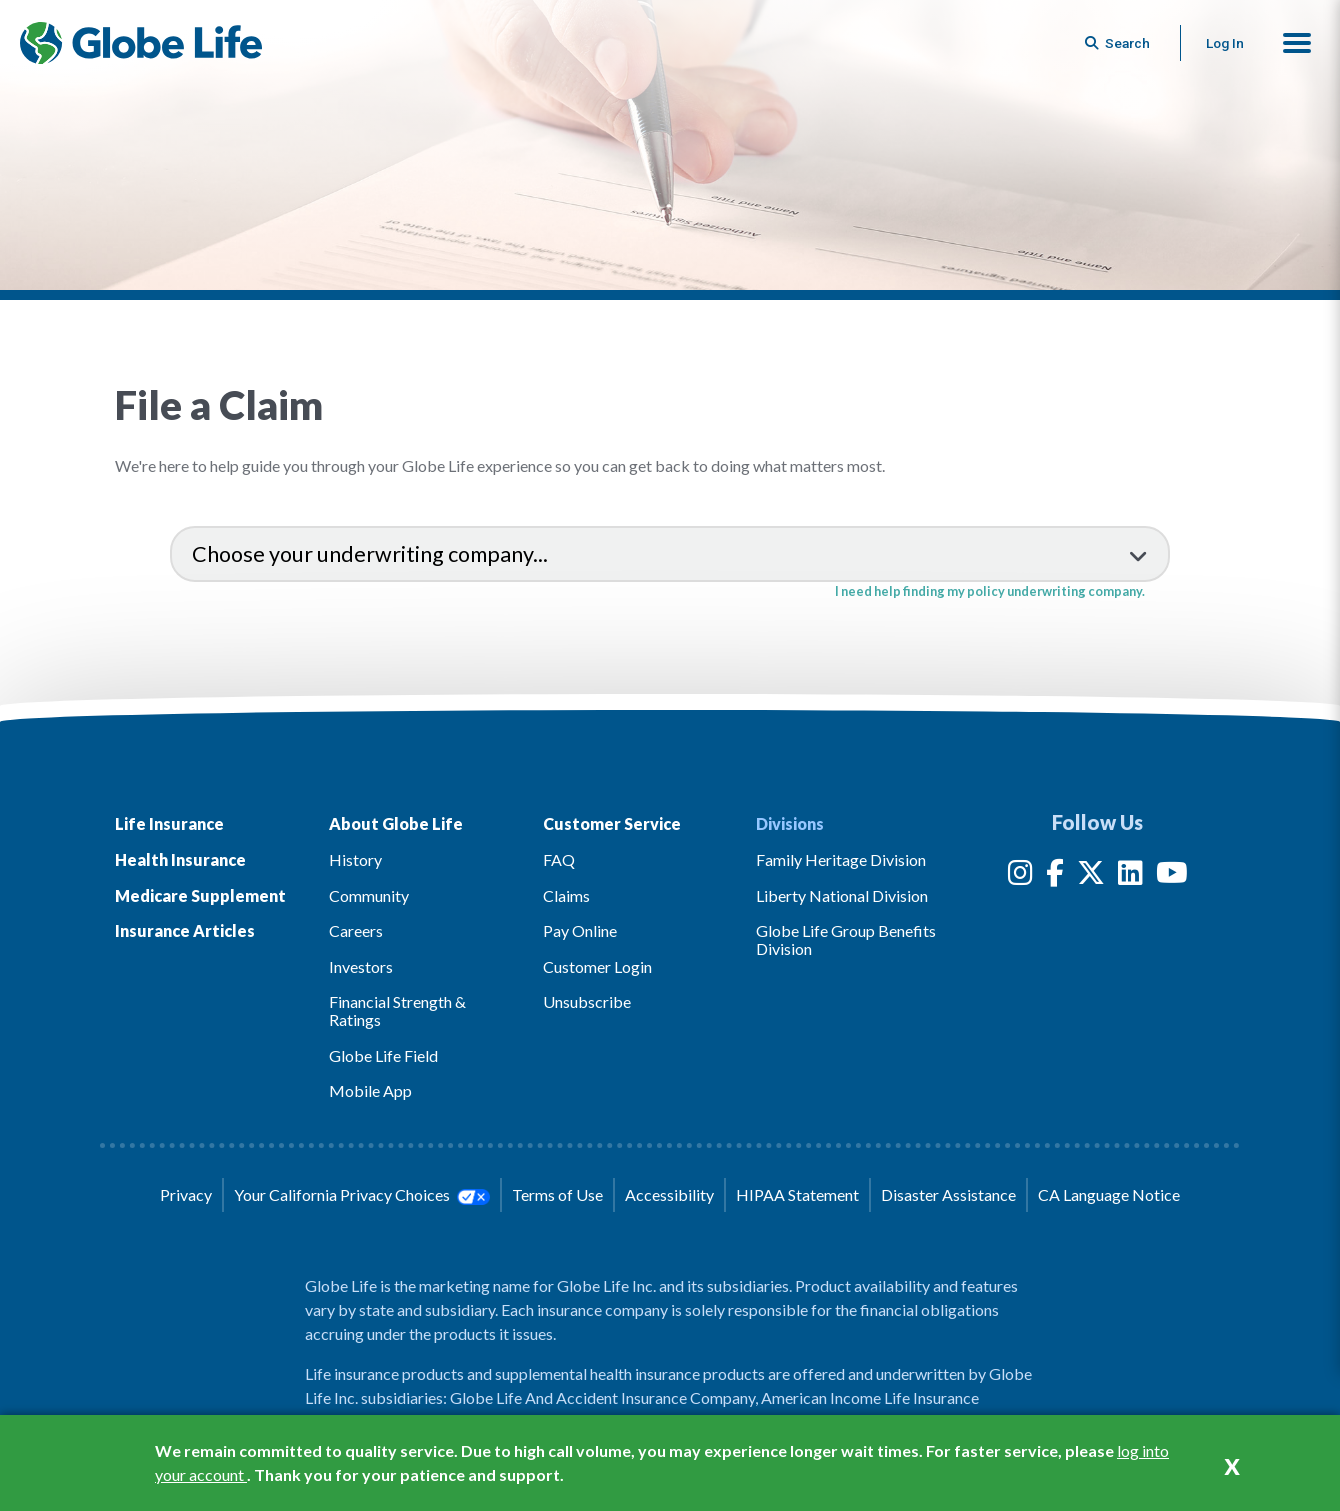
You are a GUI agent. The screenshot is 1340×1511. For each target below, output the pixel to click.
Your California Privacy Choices (362, 1195)
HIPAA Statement (797, 1194)
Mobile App (370, 1090)
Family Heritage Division (841, 859)
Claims (566, 895)
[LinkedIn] (1130, 876)
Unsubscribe (587, 1001)
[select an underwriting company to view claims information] (670, 554)
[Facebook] (1055, 876)
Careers (356, 930)
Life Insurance (169, 823)
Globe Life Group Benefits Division (846, 939)
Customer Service (612, 823)
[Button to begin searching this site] (1119, 43)
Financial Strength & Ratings (397, 1010)
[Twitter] (1091, 876)
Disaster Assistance (948, 1194)
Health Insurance (180, 859)
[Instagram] (1020, 876)
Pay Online (580, 930)
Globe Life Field (383, 1055)
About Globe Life (396, 823)
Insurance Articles (185, 930)
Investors (361, 966)
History (355, 859)
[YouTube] (1172, 876)
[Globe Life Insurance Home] (141, 43)
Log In (1225, 43)
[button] (1297, 43)
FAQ (559, 859)
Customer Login (597, 966)
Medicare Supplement (200, 895)
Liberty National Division (842, 895)
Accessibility (669, 1194)
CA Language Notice (1109, 1194)
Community (369, 895)
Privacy (186, 1194)
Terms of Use (557, 1194)
